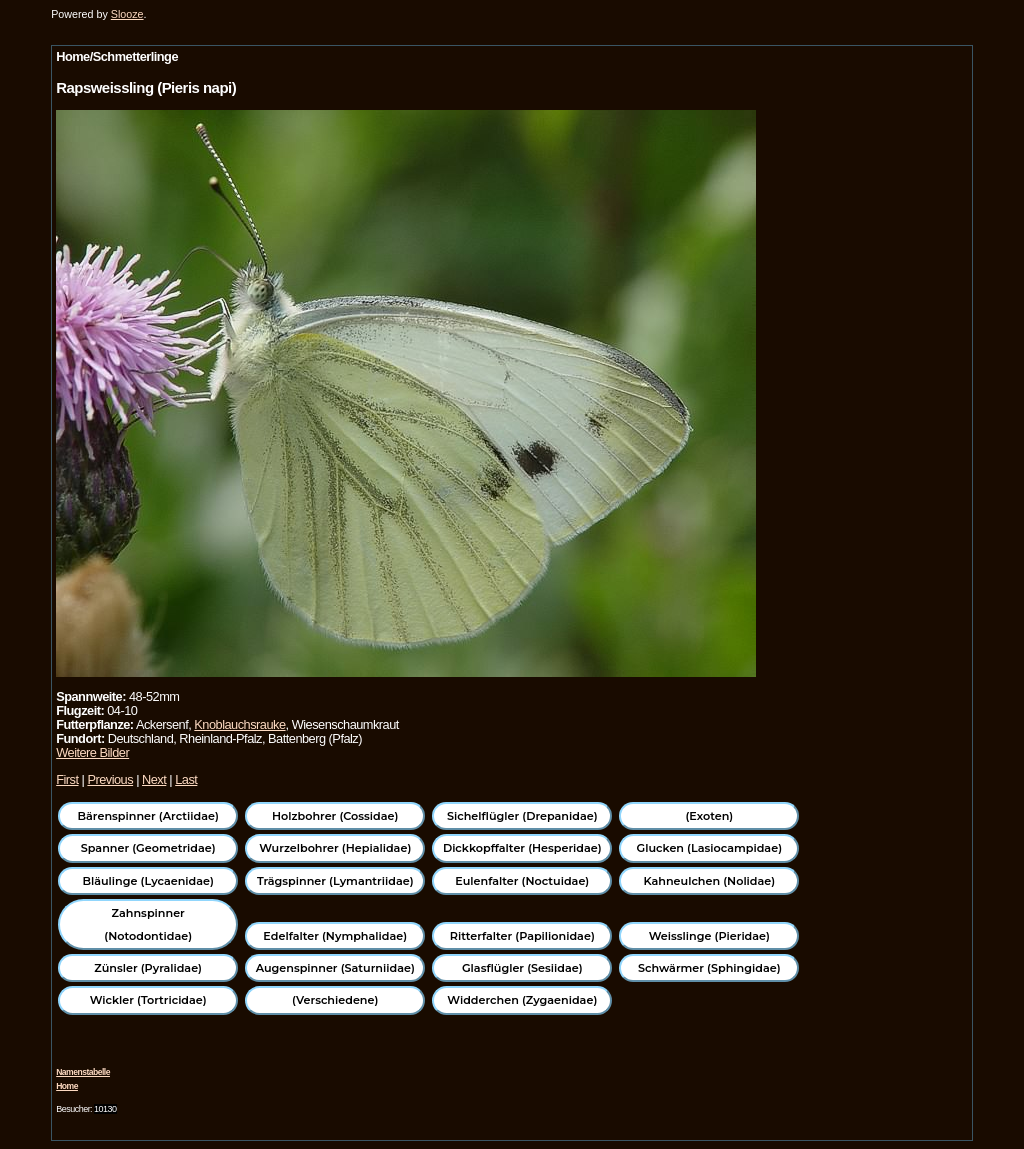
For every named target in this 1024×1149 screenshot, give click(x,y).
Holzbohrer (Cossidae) (335, 816)
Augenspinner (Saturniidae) (335, 968)
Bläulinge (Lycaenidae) (148, 881)
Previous (110, 779)
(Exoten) (709, 816)
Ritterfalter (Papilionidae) (522, 936)
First (67, 779)
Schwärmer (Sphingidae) (709, 968)
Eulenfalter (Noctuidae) (522, 881)
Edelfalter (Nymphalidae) (335, 936)
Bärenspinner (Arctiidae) (148, 816)
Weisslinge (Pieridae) (709, 936)
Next (154, 779)
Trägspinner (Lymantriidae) (335, 881)
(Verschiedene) (335, 1000)
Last (186, 779)
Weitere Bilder (92, 752)
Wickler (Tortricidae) (148, 1000)
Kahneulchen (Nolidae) (709, 881)
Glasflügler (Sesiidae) (522, 968)
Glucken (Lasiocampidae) (709, 848)
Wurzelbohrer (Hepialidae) (335, 848)
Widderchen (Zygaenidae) (522, 1000)
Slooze (127, 14)
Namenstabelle (83, 1072)
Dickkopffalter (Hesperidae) (522, 848)
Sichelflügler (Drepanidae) (522, 816)
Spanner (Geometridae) (148, 848)
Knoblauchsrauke (239, 724)
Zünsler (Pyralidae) (148, 968)
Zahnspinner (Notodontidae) (148, 924)
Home (67, 1086)
